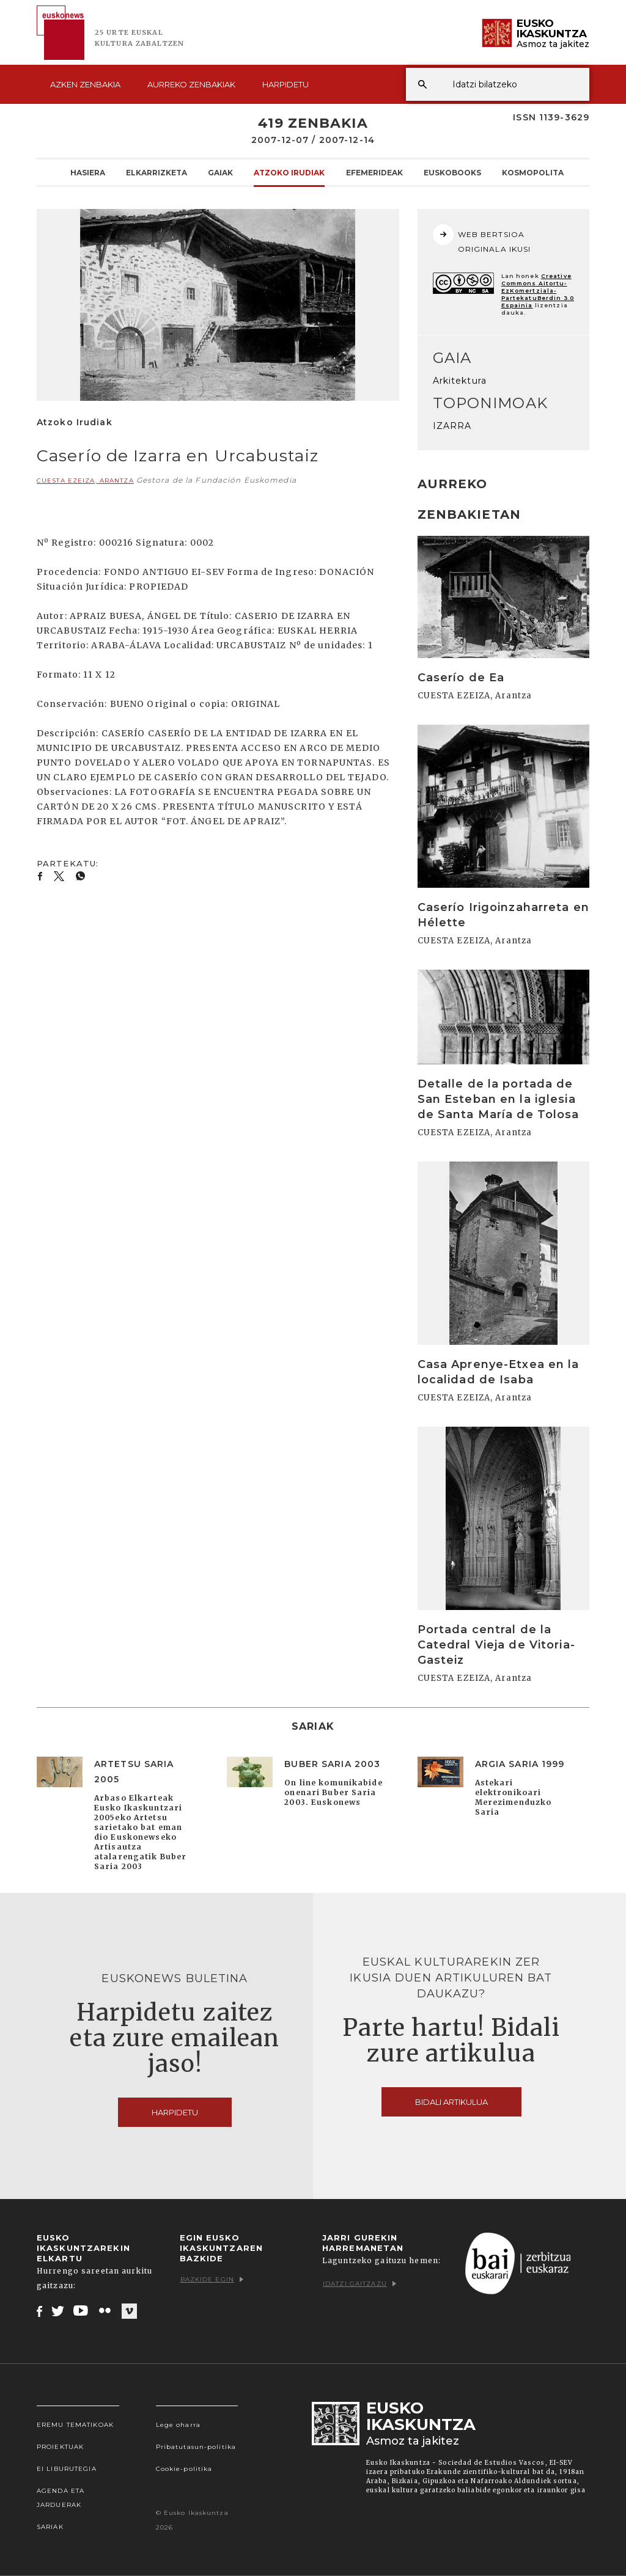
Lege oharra (178, 2425)
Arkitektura (460, 380)
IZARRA (452, 425)
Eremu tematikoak (75, 2425)
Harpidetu (285, 84)
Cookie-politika (184, 2469)
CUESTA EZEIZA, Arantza (85, 481)
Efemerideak (374, 172)
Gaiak (220, 172)
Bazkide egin (211, 2279)
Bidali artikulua (451, 2102)
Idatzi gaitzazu (359, 2284)
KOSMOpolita (533, 172)
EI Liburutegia (67, 2469)
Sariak (50, 2527)
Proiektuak (60, 2447)
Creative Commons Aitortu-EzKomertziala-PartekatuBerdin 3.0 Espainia (537, 291)
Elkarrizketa (156, 172)
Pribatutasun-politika (196, 2447)
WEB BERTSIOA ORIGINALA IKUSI (482, 239)
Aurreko (191, 84)
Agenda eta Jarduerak (60, 2498)
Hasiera (87, 172)
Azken (85, 84)
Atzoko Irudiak (289, 172)
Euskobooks (452, 172)
